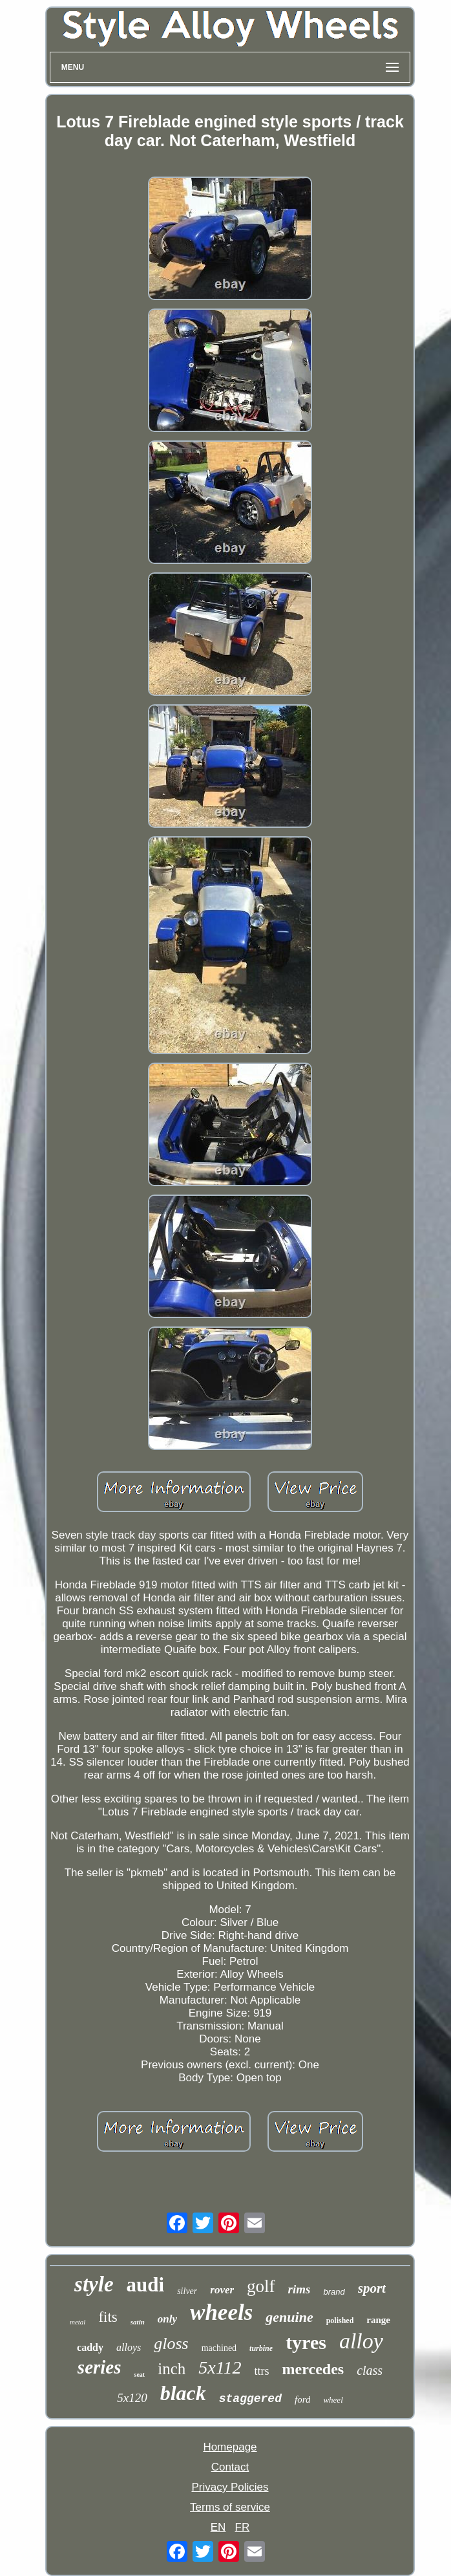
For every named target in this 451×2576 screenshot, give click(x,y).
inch (171, 2368)
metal (77, 2322)
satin (138, 2322)
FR (242, 2527)
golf (261, 2286)
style (93, 2284)
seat (139, 2374)
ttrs (262, 2371)
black (183, 2393)
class (370, 2370)
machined (219, 2348)
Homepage (230, 2447)
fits (107, 2317)
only (167, 2319)
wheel (332, 2400)
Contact (230, 2467)
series (99, 2367)
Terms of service (230, 2507)
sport (372, 2288)
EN (218, 2527)
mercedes (313, 2369)
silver (187, 2291)
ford (302, 2399)
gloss (171, 2343)
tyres (306, 2342)
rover (222, 2290)
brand (333, 2292)
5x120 (132, 2398)
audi (146, 2284)
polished (340, 2320)
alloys (128, 2347)
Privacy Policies (229, 2487)
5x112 (219, 2367)
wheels (221, 2312)
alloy (361, 2341)
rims (299, 2289)
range (378, 2320)
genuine (289, 2317)
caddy (90, 2347)
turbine (261, 2348)
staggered (250, 2398)
